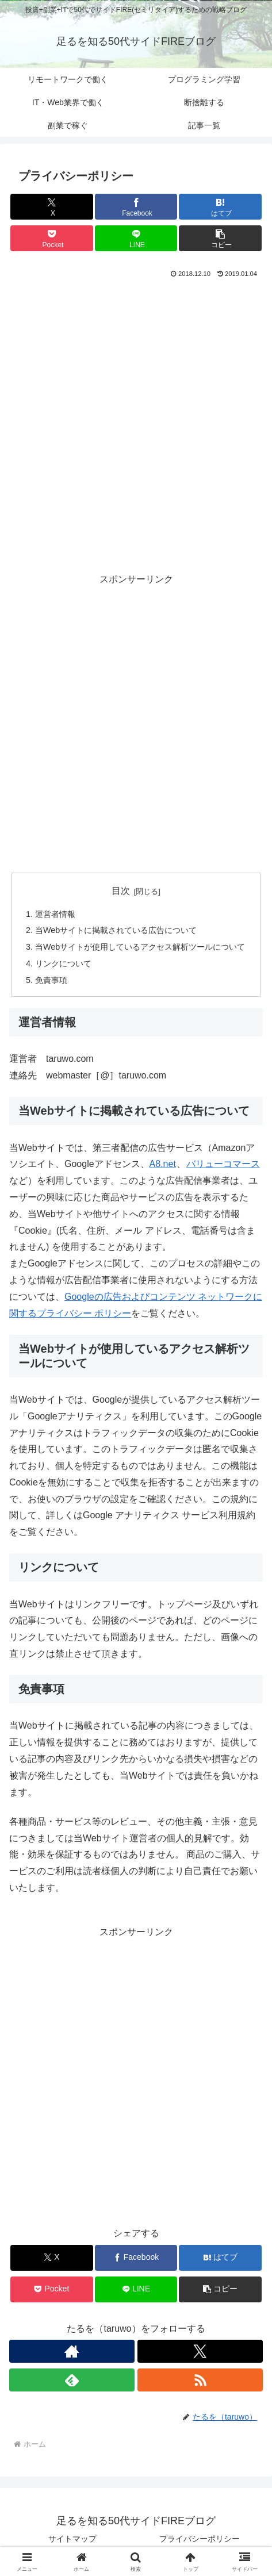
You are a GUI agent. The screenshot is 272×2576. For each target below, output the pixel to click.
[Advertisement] (136, 423)
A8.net (163, 1164)
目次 (121, 891)
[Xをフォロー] (200, 2351)
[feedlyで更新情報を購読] (72, 2379)
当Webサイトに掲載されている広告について (116, 930)
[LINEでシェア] (136, 238)
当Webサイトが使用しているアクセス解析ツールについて (140, 946)
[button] (220, 238)
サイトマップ (72, 2538)
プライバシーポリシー (199, 2538)
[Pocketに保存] (51, 238)
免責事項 (51, 980)
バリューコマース (223, 1164)
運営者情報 (55, 914)
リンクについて (63, 963)
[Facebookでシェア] (136, 207)
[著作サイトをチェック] (72, 2351)
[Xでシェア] (51, 207)
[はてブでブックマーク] (220, 207)
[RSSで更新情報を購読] (200, 2379)
